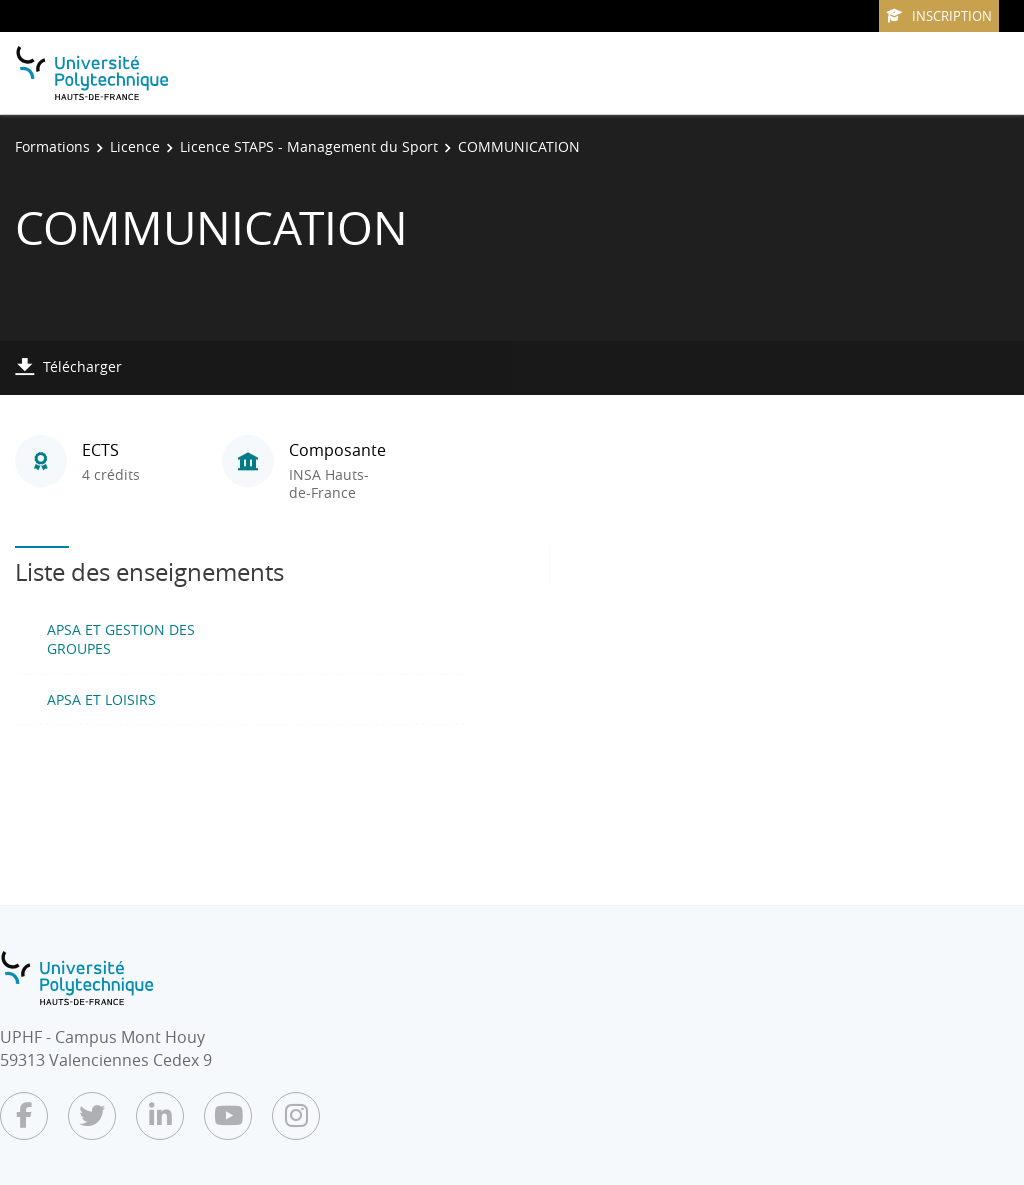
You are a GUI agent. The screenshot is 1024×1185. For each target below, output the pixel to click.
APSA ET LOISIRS (101, 699)
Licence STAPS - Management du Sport (309, 146)
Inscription (939, 16)
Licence (135, 146)
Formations (52, 146)
